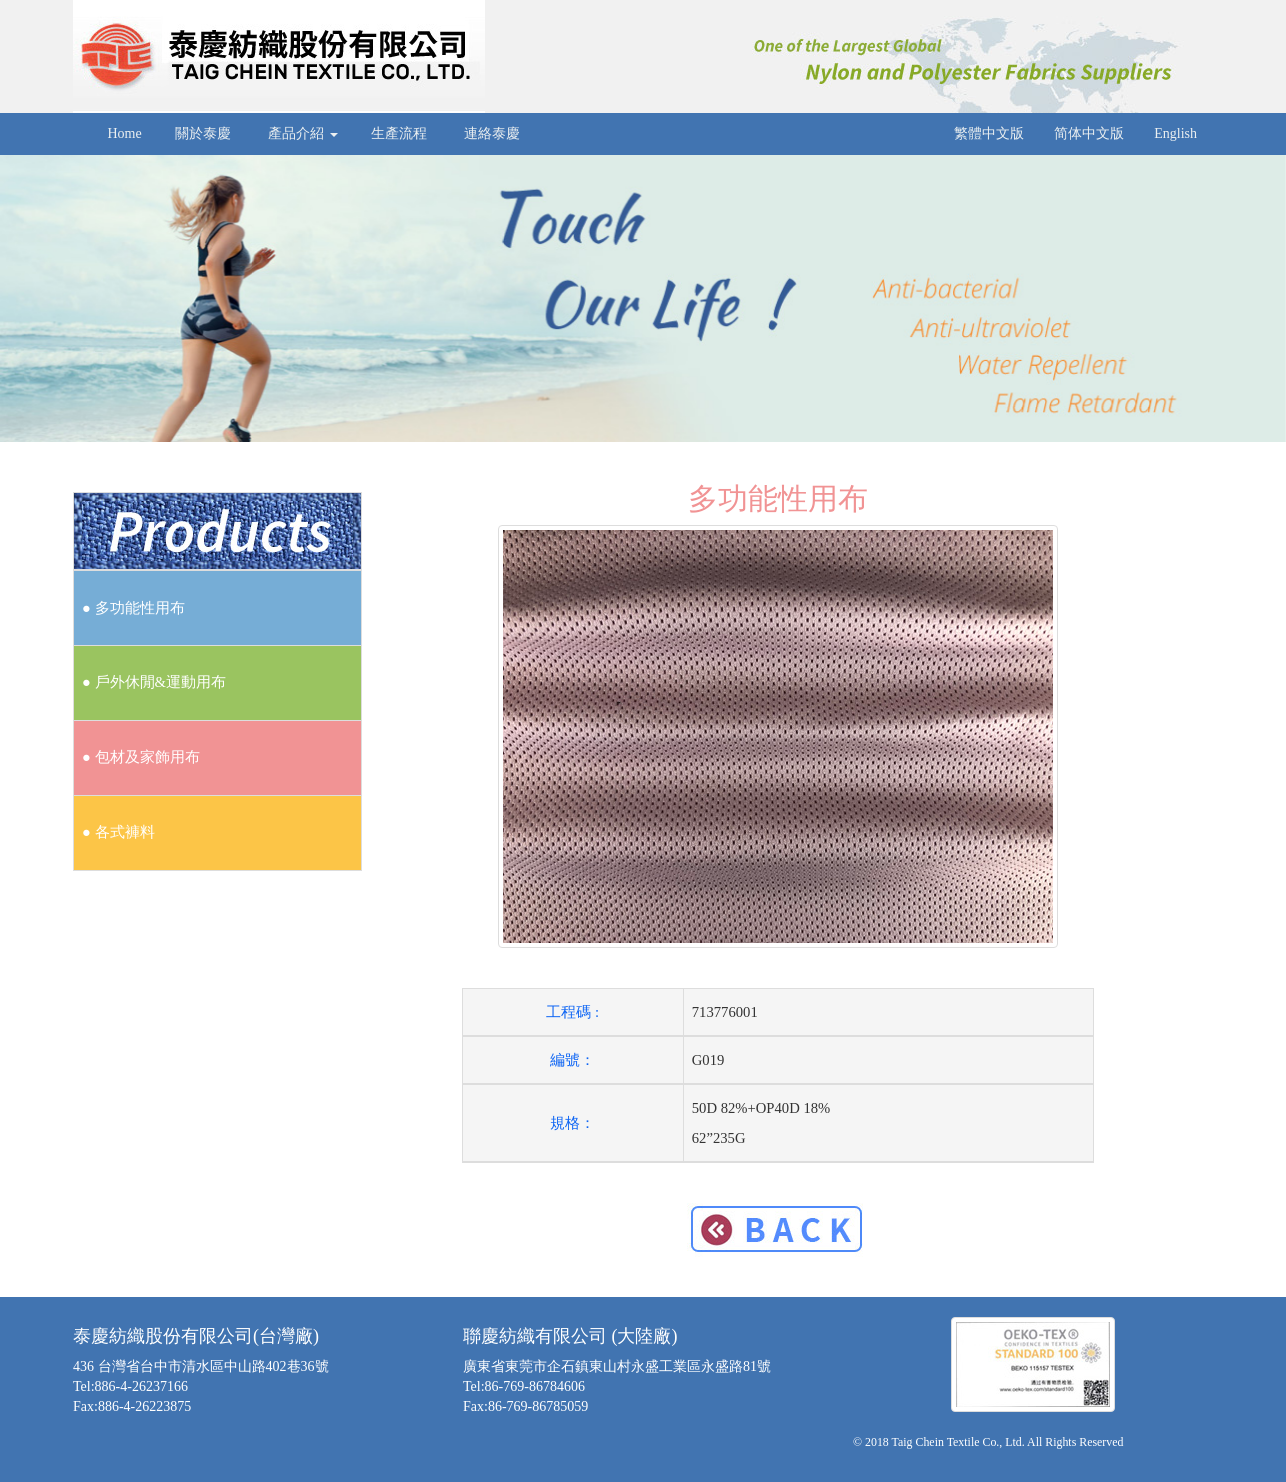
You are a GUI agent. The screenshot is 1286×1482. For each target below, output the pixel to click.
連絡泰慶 (492, 133)
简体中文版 (1089, 133)
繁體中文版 (989, 133)
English (1175, 133)
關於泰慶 (203, 133)
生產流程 (399, 133)
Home (123, 133)
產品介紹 (301, 133)
